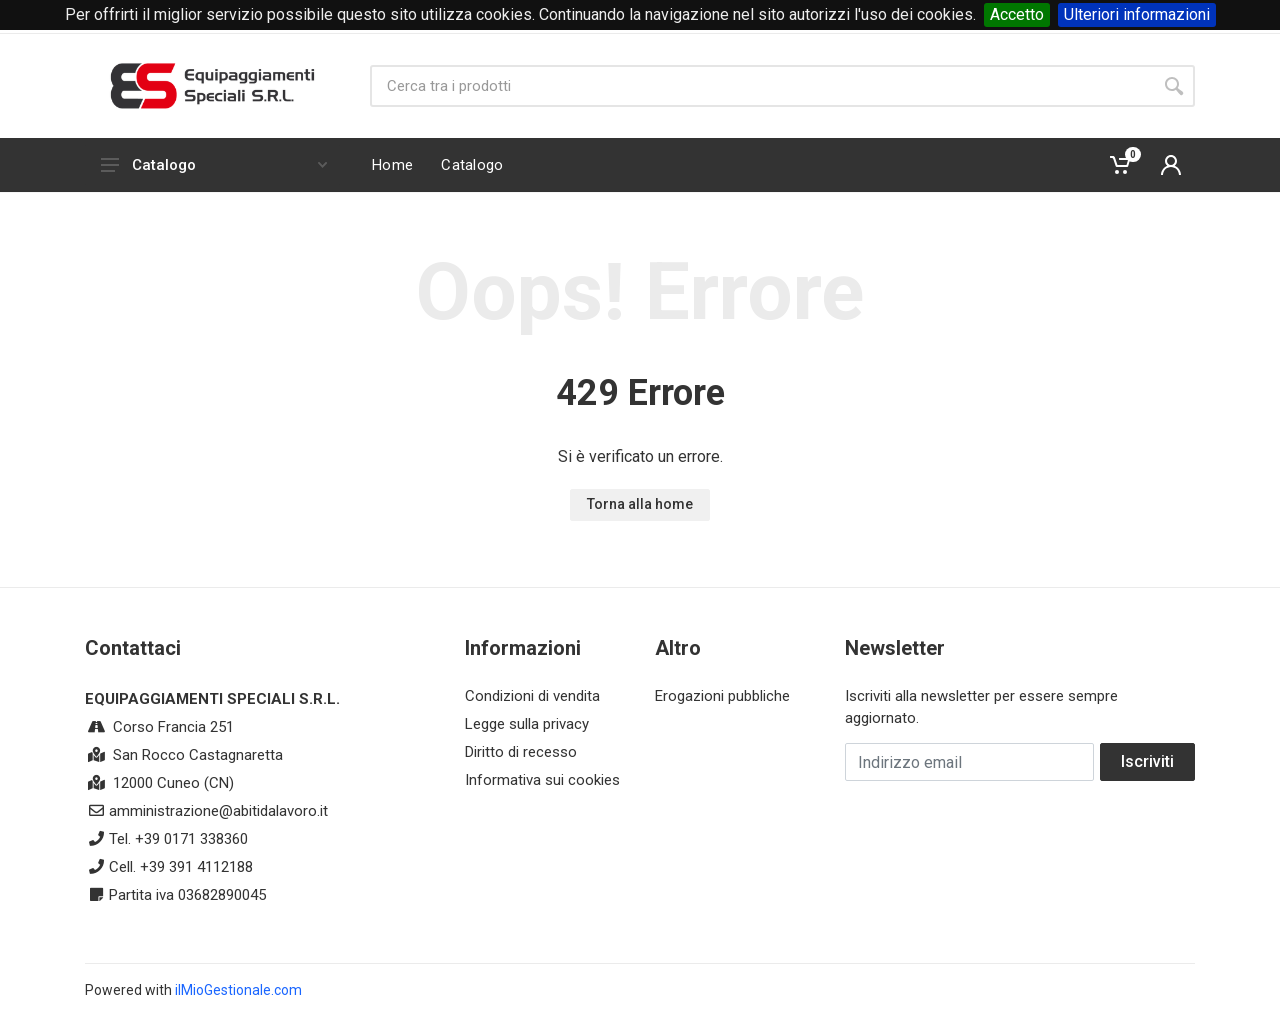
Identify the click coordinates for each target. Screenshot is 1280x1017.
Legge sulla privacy (527, 724)
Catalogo (214, 165)
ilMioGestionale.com (238, 990)
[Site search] (761, 86)
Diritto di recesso (521, 752)
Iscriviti (1147, 761)
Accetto (1017, 14)
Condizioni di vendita (532, 696)
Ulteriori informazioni (1137, 14)
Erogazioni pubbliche (722, 696)
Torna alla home (640, 504)
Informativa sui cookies (542, 780)
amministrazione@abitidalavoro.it (218, 811)
